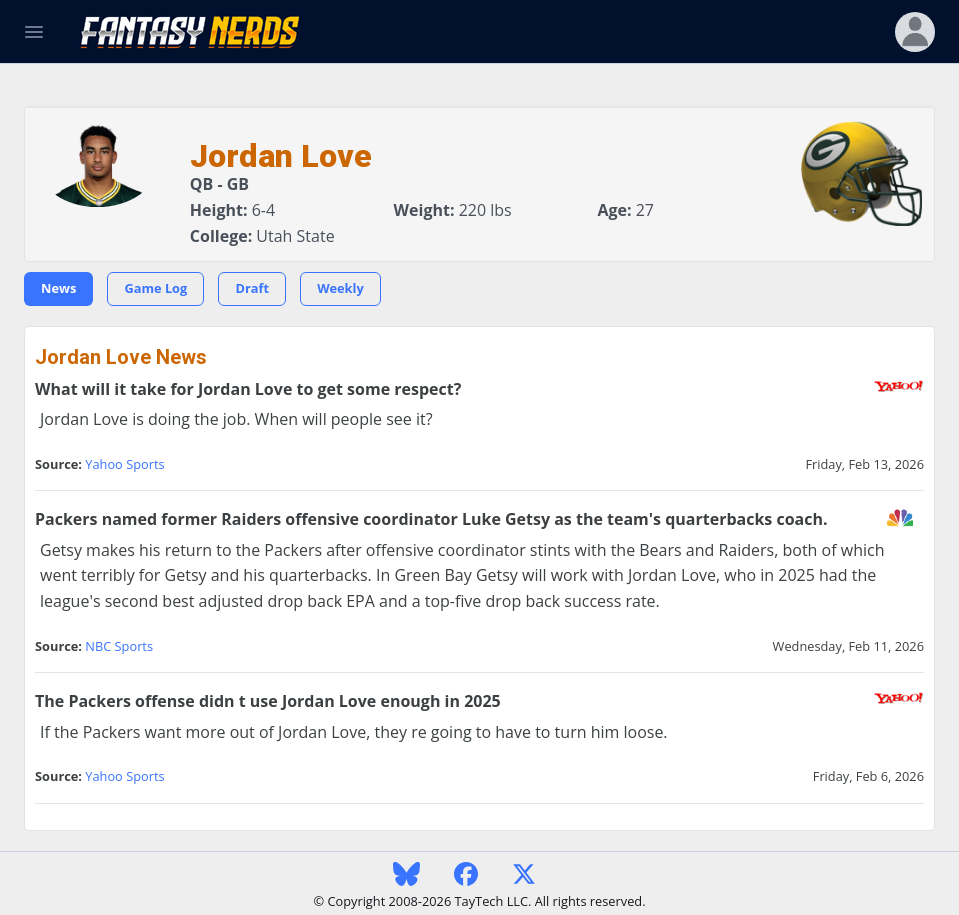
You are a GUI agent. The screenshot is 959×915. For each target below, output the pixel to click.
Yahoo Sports (124, 464)
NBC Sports (119, 646)
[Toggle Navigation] (34, 32)
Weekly (340, 288)
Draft (252, 288)
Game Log (155, 288)
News (58, 288)
